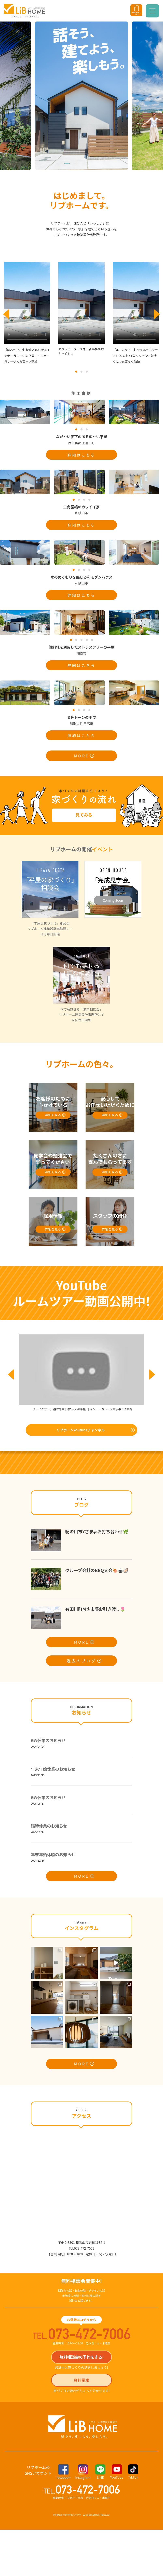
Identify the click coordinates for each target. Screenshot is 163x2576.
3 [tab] (88, 373)
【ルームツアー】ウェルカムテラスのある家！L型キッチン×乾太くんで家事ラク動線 (135, 356)
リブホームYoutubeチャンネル (80, 1473)
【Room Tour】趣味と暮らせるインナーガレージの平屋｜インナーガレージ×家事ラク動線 (27, 356)
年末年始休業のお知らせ (55, 1816)
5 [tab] (93, 645)
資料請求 (81, 2431)
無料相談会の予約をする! (81, 2408)
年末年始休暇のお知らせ (55, 1903)
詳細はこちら (81, 455)
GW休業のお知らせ (50, 1786)
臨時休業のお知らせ (51, 1874)
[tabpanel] (27, 313)
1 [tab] (77, 373)
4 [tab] (90, 502)
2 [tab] (82, 373)
